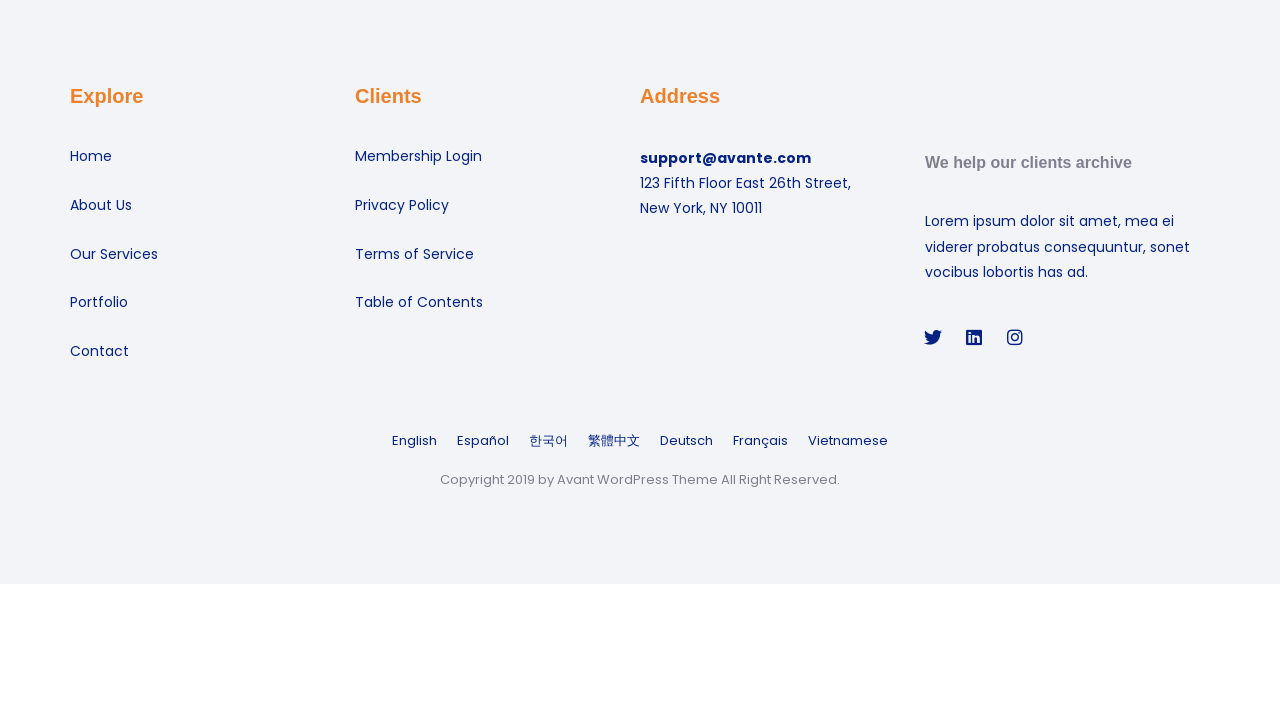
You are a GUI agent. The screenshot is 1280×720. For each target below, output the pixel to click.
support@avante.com (725, 158)
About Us (101, 205)
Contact (99, 351)
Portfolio (99, 302)
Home (91, 156)
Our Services (114, 254)
